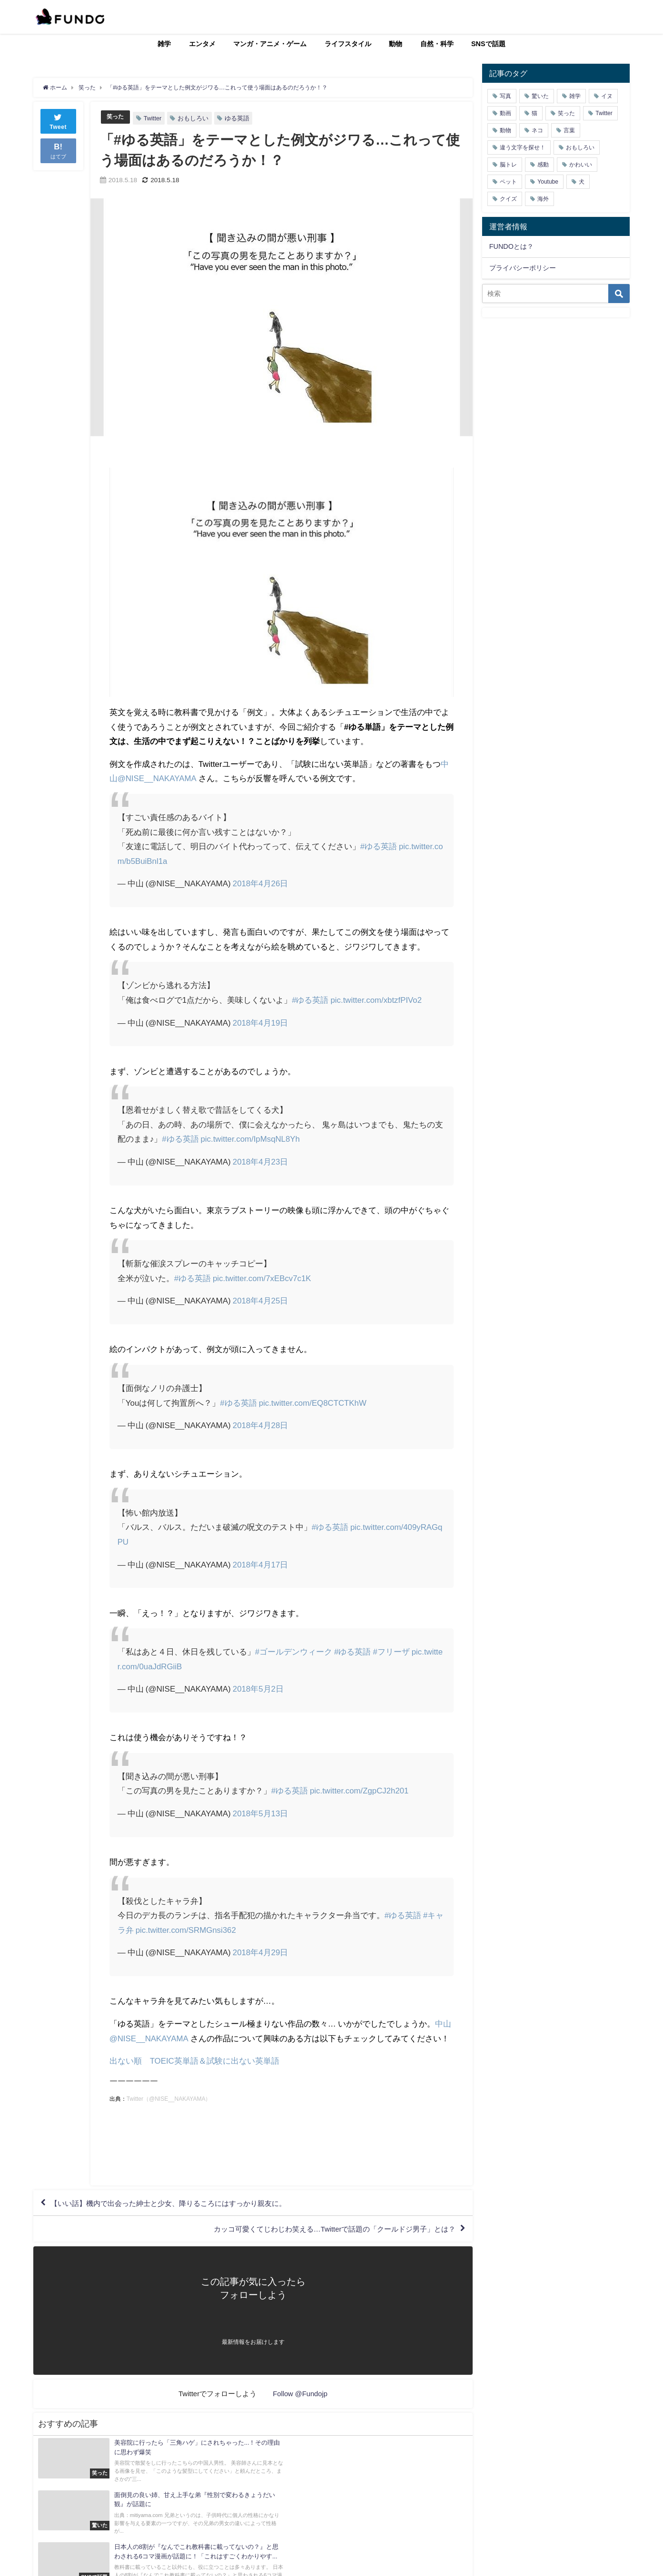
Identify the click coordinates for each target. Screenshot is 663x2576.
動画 (505, 113)
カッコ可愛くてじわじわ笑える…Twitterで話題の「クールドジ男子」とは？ (326, 2231)
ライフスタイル (348, 43)
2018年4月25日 (260, 1300)
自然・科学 (437, 43)
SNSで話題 (488, 43)
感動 (543, 164)
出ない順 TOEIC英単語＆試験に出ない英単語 (194, 2061)
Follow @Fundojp (300, 2396)
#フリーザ (391, 1651)
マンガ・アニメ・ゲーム (270, 43)
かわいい (580, 164)
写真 (505, 96)
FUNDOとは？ (511, 246)
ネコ (537, 130)
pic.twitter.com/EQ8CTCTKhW (313, 1402)
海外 (543, 199)
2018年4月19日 (260, 1023)
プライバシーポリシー (522, 267)
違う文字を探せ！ (522, 147)
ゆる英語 (238, 118)
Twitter (154, 118)
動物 (395, 43)
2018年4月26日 (260, 883)
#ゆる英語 (378, 846)
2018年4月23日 (260, 1161)
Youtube (547, 182)
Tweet (58, 120)
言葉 (569, 130)
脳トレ (508, 164)
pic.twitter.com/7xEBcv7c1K (262, 1278)
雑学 (164, 43)
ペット (508, 182)
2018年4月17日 (260, 1564)
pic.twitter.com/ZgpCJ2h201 (360, 1790)
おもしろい (194, 118)
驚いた (540, 96)
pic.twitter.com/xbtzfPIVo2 (377, 1000)
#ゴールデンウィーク (293, 1651)
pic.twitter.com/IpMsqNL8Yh (251, 1139)
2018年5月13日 (260, 1813)
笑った (116, 117)
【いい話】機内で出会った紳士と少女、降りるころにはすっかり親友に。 (176, 2203)
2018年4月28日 (260, 1425)
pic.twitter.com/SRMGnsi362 (186, 1930)
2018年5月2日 (258, 1689)
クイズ (508, 199)
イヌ (607, 96)
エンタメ (202, 43)
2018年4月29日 (260, 1952)
